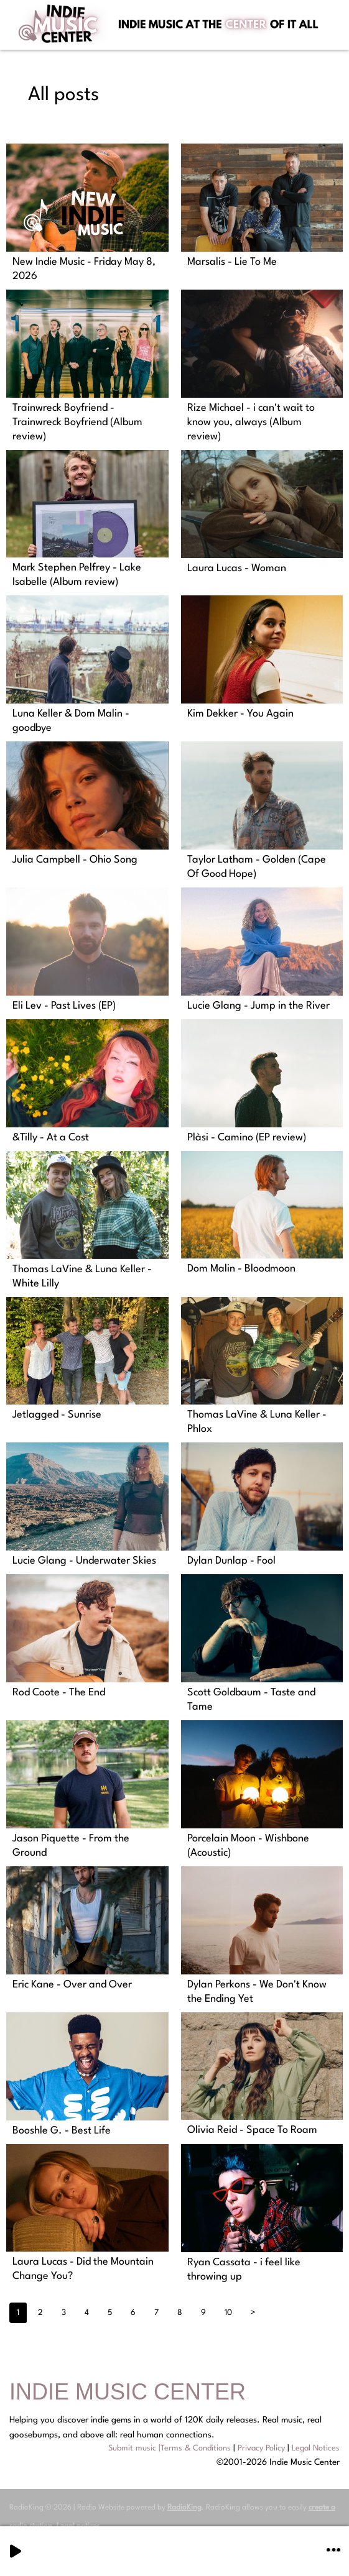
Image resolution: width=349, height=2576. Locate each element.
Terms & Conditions (196, 2448)
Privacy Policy (261, 2448)
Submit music (132, 2448)
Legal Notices (316, 2448)
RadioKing (184, 2507)
